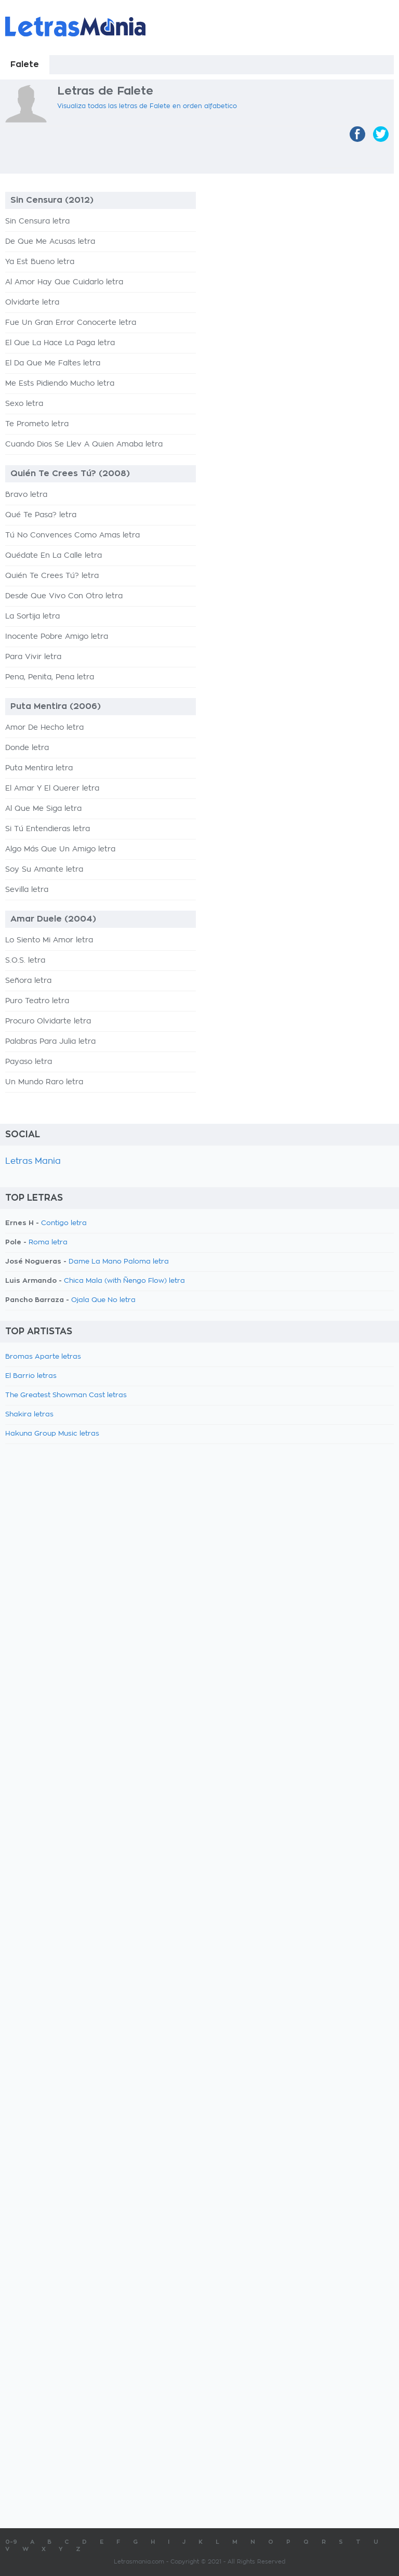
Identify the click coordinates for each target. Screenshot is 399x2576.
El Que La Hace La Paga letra (60, 343)
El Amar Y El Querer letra (52, 788)
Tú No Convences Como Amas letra (72, 535)
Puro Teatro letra (37, 1001)
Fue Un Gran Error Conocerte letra (70, 322)
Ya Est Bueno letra (39, 262)
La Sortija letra (32, 616)
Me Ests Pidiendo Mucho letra (59, 383)
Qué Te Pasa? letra (40, 515)
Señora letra (28, 980)
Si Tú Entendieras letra (47, 829)
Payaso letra (28, 1062)
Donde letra (27, 748)
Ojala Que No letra (103, 1300)
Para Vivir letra (33, 657)
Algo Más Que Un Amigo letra (60, 849)
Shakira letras (29, 1414)
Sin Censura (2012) (52, 200)
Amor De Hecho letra (44, 727)
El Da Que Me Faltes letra (52, 363)
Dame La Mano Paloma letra (119, 1261)
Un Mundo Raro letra (44, 1082)
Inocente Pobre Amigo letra (56, 636)
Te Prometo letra (37, 424)
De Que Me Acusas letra (50, 241)
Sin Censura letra (37, 221)
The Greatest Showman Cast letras (66, 1395)
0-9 (11, 2542)
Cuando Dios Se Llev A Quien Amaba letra (84, 444)
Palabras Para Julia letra (50, 1041)
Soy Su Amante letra (44, 869)
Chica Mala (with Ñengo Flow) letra (124, 1281)
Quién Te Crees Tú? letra (52, 576)
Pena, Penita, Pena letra (49, 677)
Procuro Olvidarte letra (48, 1021)
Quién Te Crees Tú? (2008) (70, 473)
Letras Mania (33, 1161)
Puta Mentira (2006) (55, 706)
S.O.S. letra (25, 960)
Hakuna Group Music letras (52, 1433)
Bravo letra (26, 494)
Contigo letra (64, 1223)
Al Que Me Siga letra (43, 808)
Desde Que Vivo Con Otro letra (64, 596)
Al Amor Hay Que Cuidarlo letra (64, 282)
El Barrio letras (31, 1376)
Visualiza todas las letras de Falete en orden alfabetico (147, 106)
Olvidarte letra (32, 302)
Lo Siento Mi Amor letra (49, 940)
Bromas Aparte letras (43, 1356)
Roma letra (48, 1242)
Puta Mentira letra (39, 768)
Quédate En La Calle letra (53, 555)
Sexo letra (24, 404)
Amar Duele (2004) (53, 919)
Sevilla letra (26, 889)
